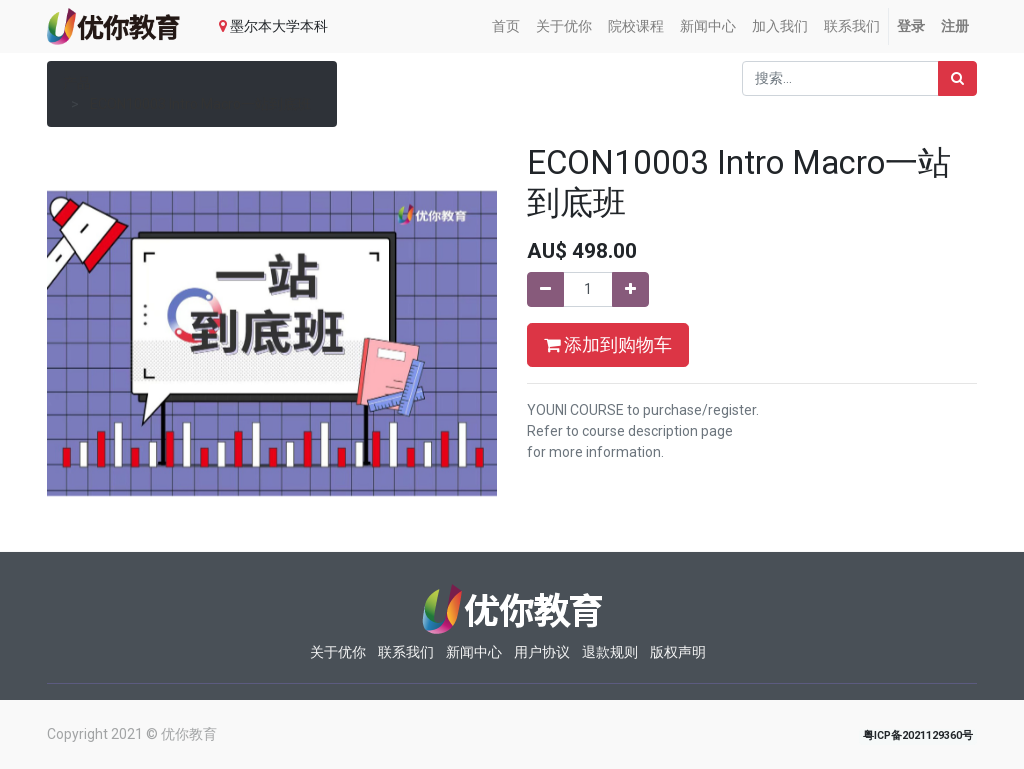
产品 (77, 83)
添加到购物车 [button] (608, 345)
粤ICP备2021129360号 (918, 735)
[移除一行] (545, 289)
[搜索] (957, 78)
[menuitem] (506, 26)
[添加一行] (630, 289)
